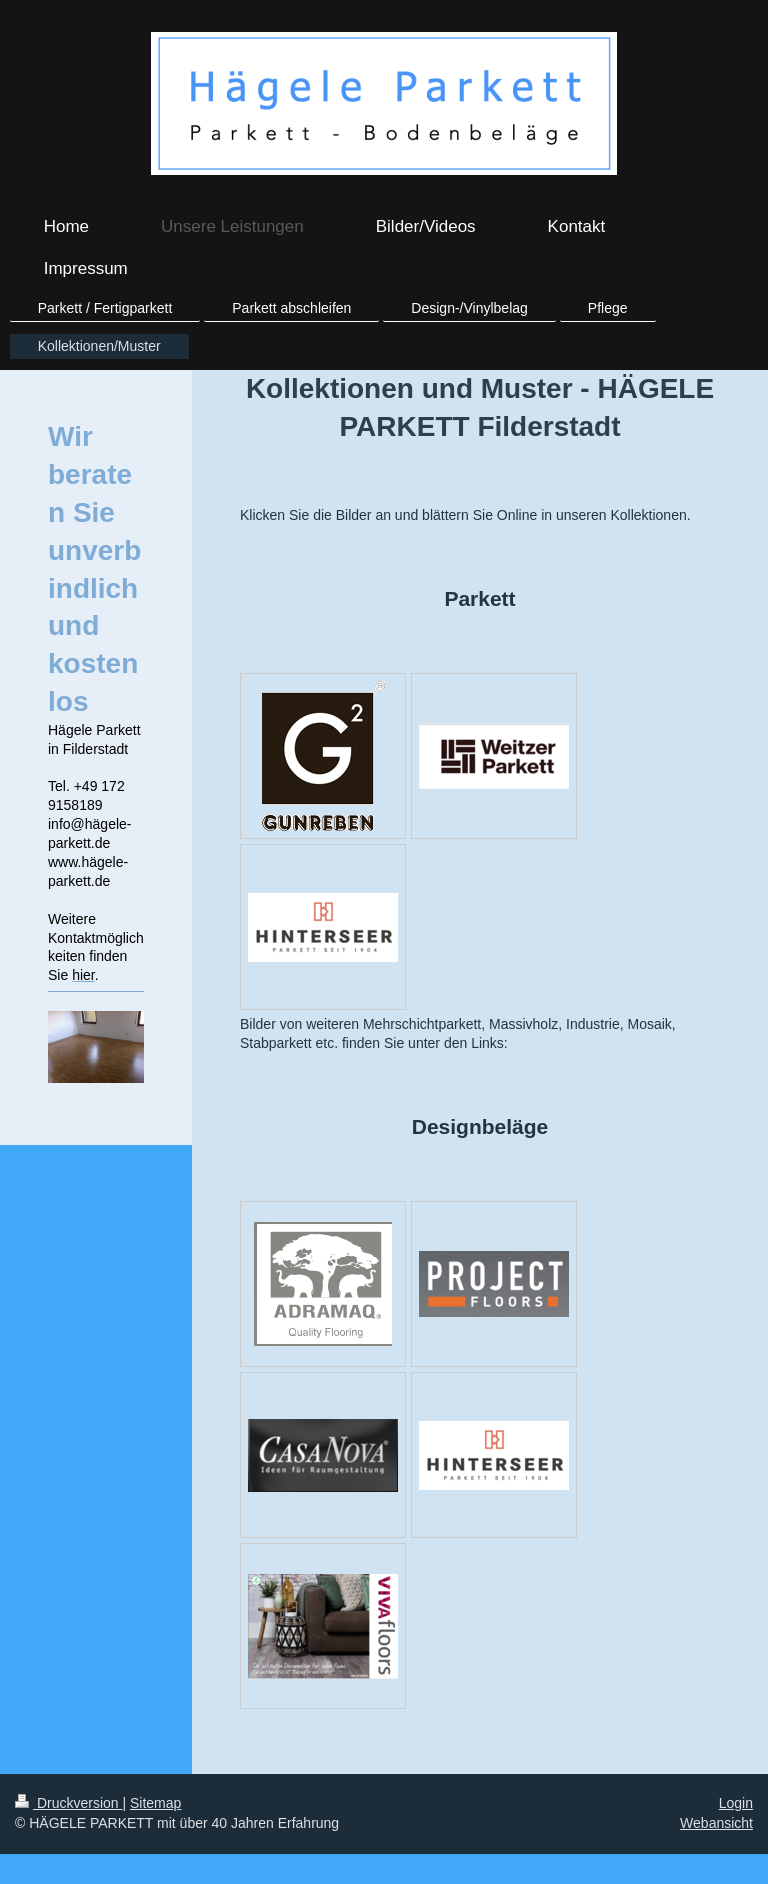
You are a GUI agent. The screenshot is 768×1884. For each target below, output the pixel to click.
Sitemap (155, 1803)
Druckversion (68, 1803)
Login (736, 1803)
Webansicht (716, 1823)
